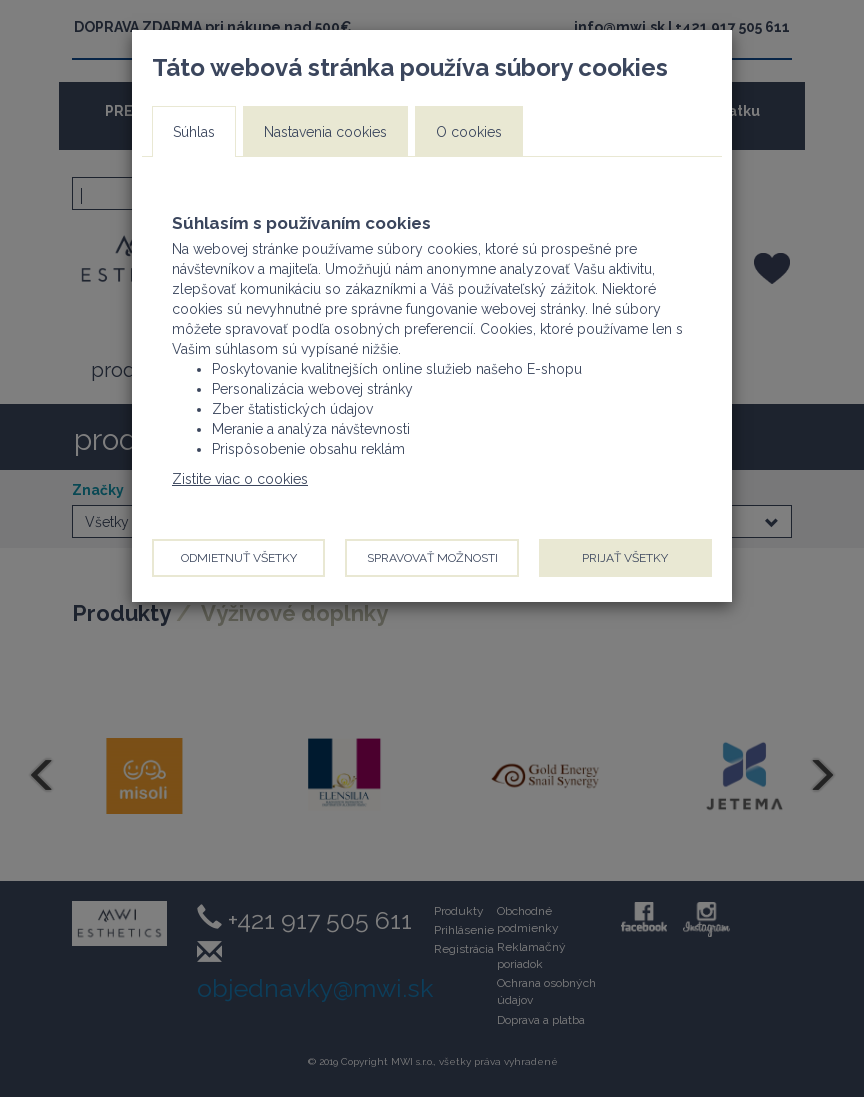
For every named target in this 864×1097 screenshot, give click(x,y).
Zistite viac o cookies (240, 479)
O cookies (469, 132)
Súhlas (194, 132)
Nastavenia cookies (325, 132)
